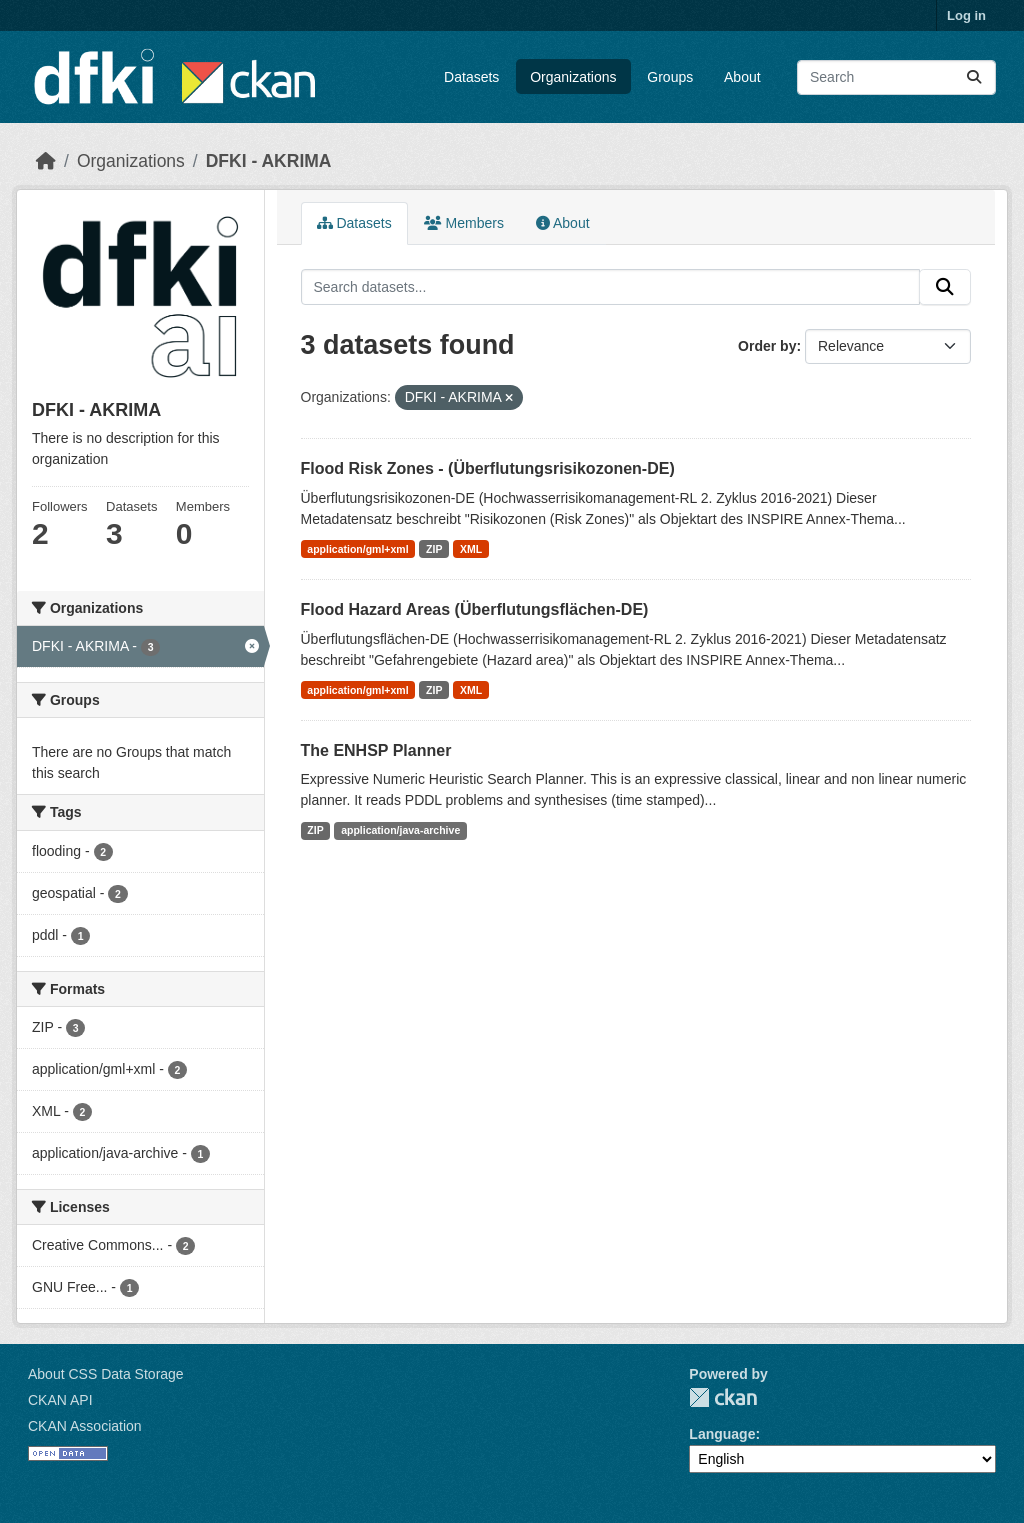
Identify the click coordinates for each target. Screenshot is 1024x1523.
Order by (767, 346)
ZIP (434, 549)
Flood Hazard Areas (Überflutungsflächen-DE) (475, 609)
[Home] (46, 161)
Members (464, 223)
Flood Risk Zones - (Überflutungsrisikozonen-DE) (488, 468)
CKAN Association (85, 1426)
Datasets (471, 77)
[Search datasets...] (896, 77)
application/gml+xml (357, 549)
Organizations (573, 77)
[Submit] (974, 77)
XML (471, 549)
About (742, 77)
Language (722, 1434)
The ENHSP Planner (376, 750)
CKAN (723, 1397)
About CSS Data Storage (106, 1374)
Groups (670, 77)
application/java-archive (400, 830)
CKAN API (60, 1400)
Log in (966, 15)
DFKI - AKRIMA (269, 161)
